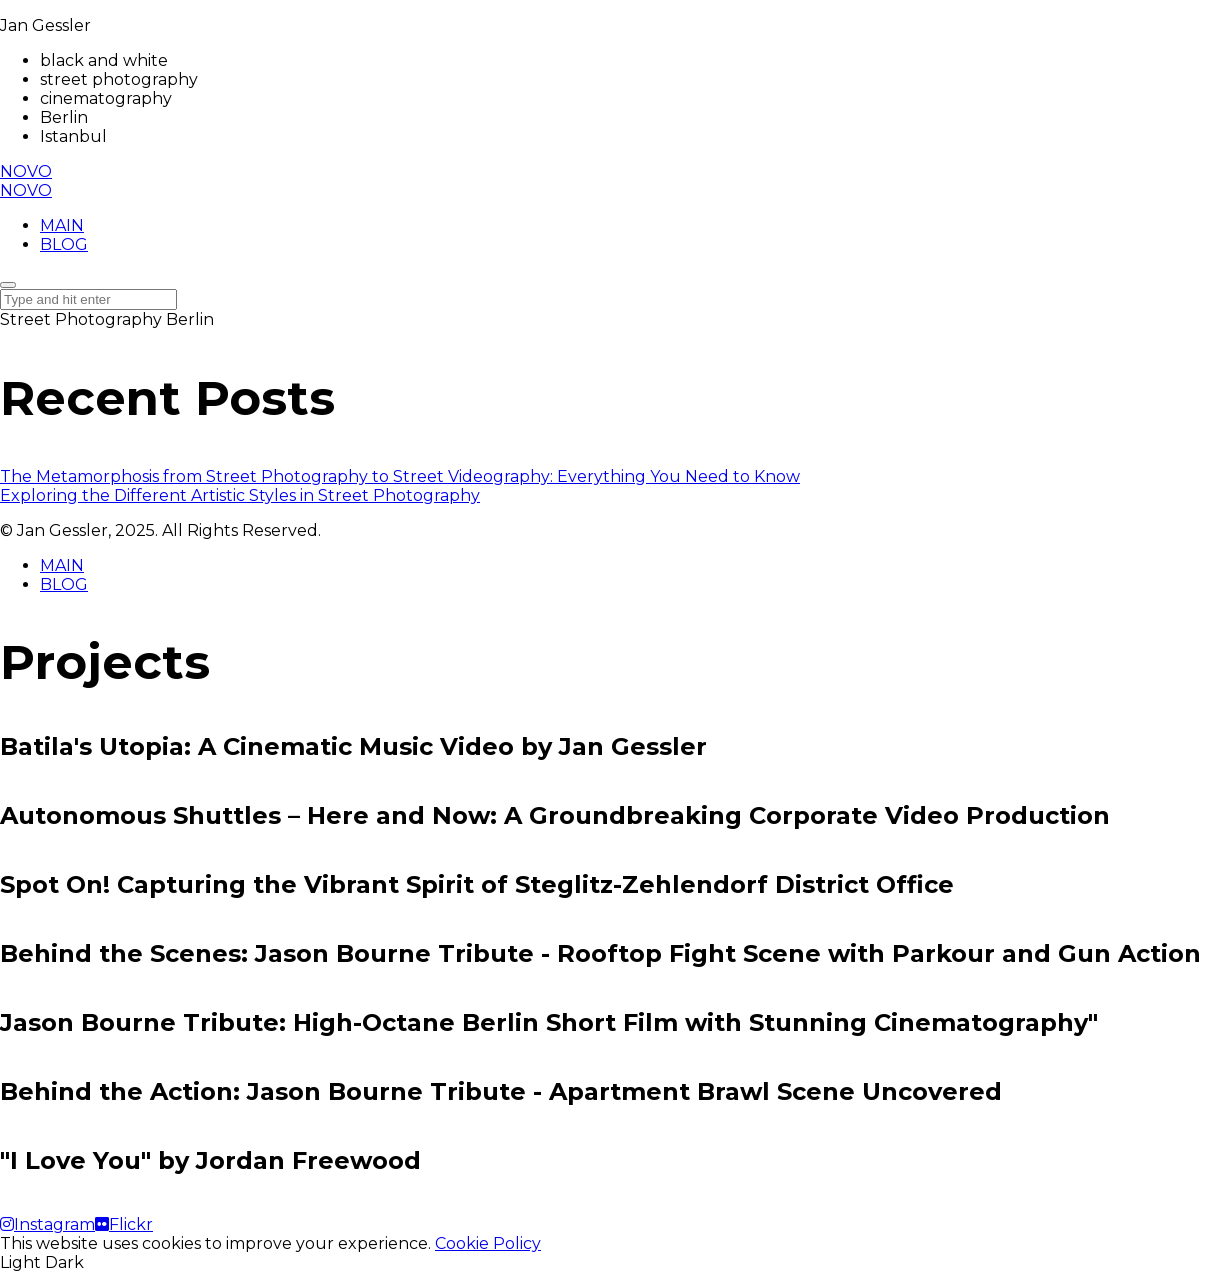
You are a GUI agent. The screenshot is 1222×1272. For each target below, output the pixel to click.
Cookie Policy (488, 1243)
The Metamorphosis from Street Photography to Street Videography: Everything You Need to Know (400, 476)
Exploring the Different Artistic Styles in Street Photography (240, 495)
